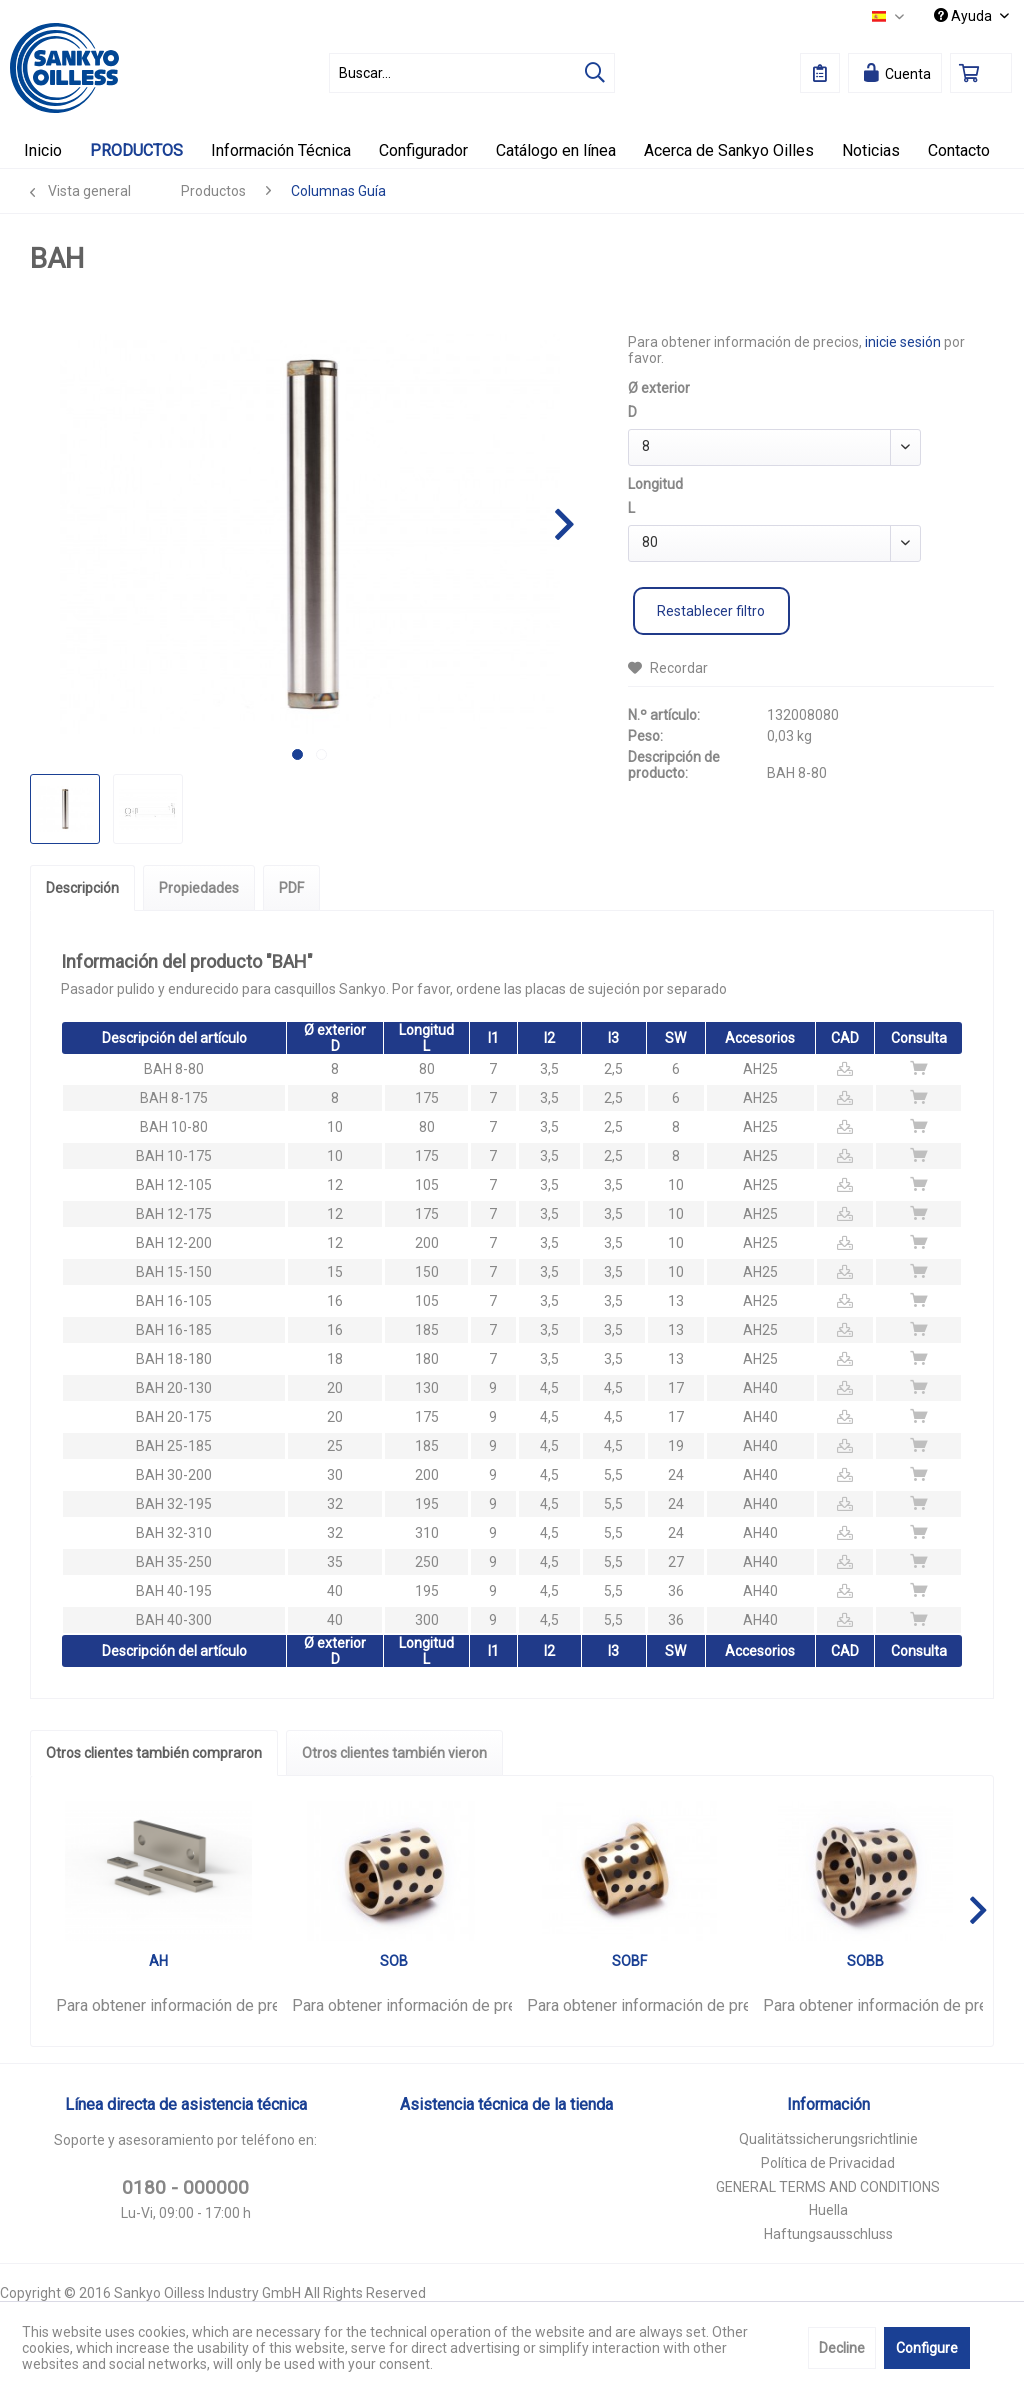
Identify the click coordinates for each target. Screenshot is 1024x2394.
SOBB (865, 1961)
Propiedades (199, 888)
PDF (291, 888)
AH (158, 1961)
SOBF (629, 1961)
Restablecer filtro (711, 611)
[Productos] (136, 150)
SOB (394, 1961)
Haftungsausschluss (828, 2234)
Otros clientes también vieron (394, 1753)
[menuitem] (472, 73)
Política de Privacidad (828, 2163)
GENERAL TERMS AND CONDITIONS (828, 2187)
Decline (842, 2348)
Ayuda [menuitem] (964, 16)
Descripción (82, 888)
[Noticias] (871, 150)
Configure (927, 2348)
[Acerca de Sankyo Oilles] (729, 150)
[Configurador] (423, 150)
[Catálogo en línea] (556, 150)
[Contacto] (959, 150)
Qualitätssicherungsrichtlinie (828, 2139)
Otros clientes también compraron (154, 1753)
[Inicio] (43, 150)
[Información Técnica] (281, 150)
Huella (828, 2210)
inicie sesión (903, 342)
